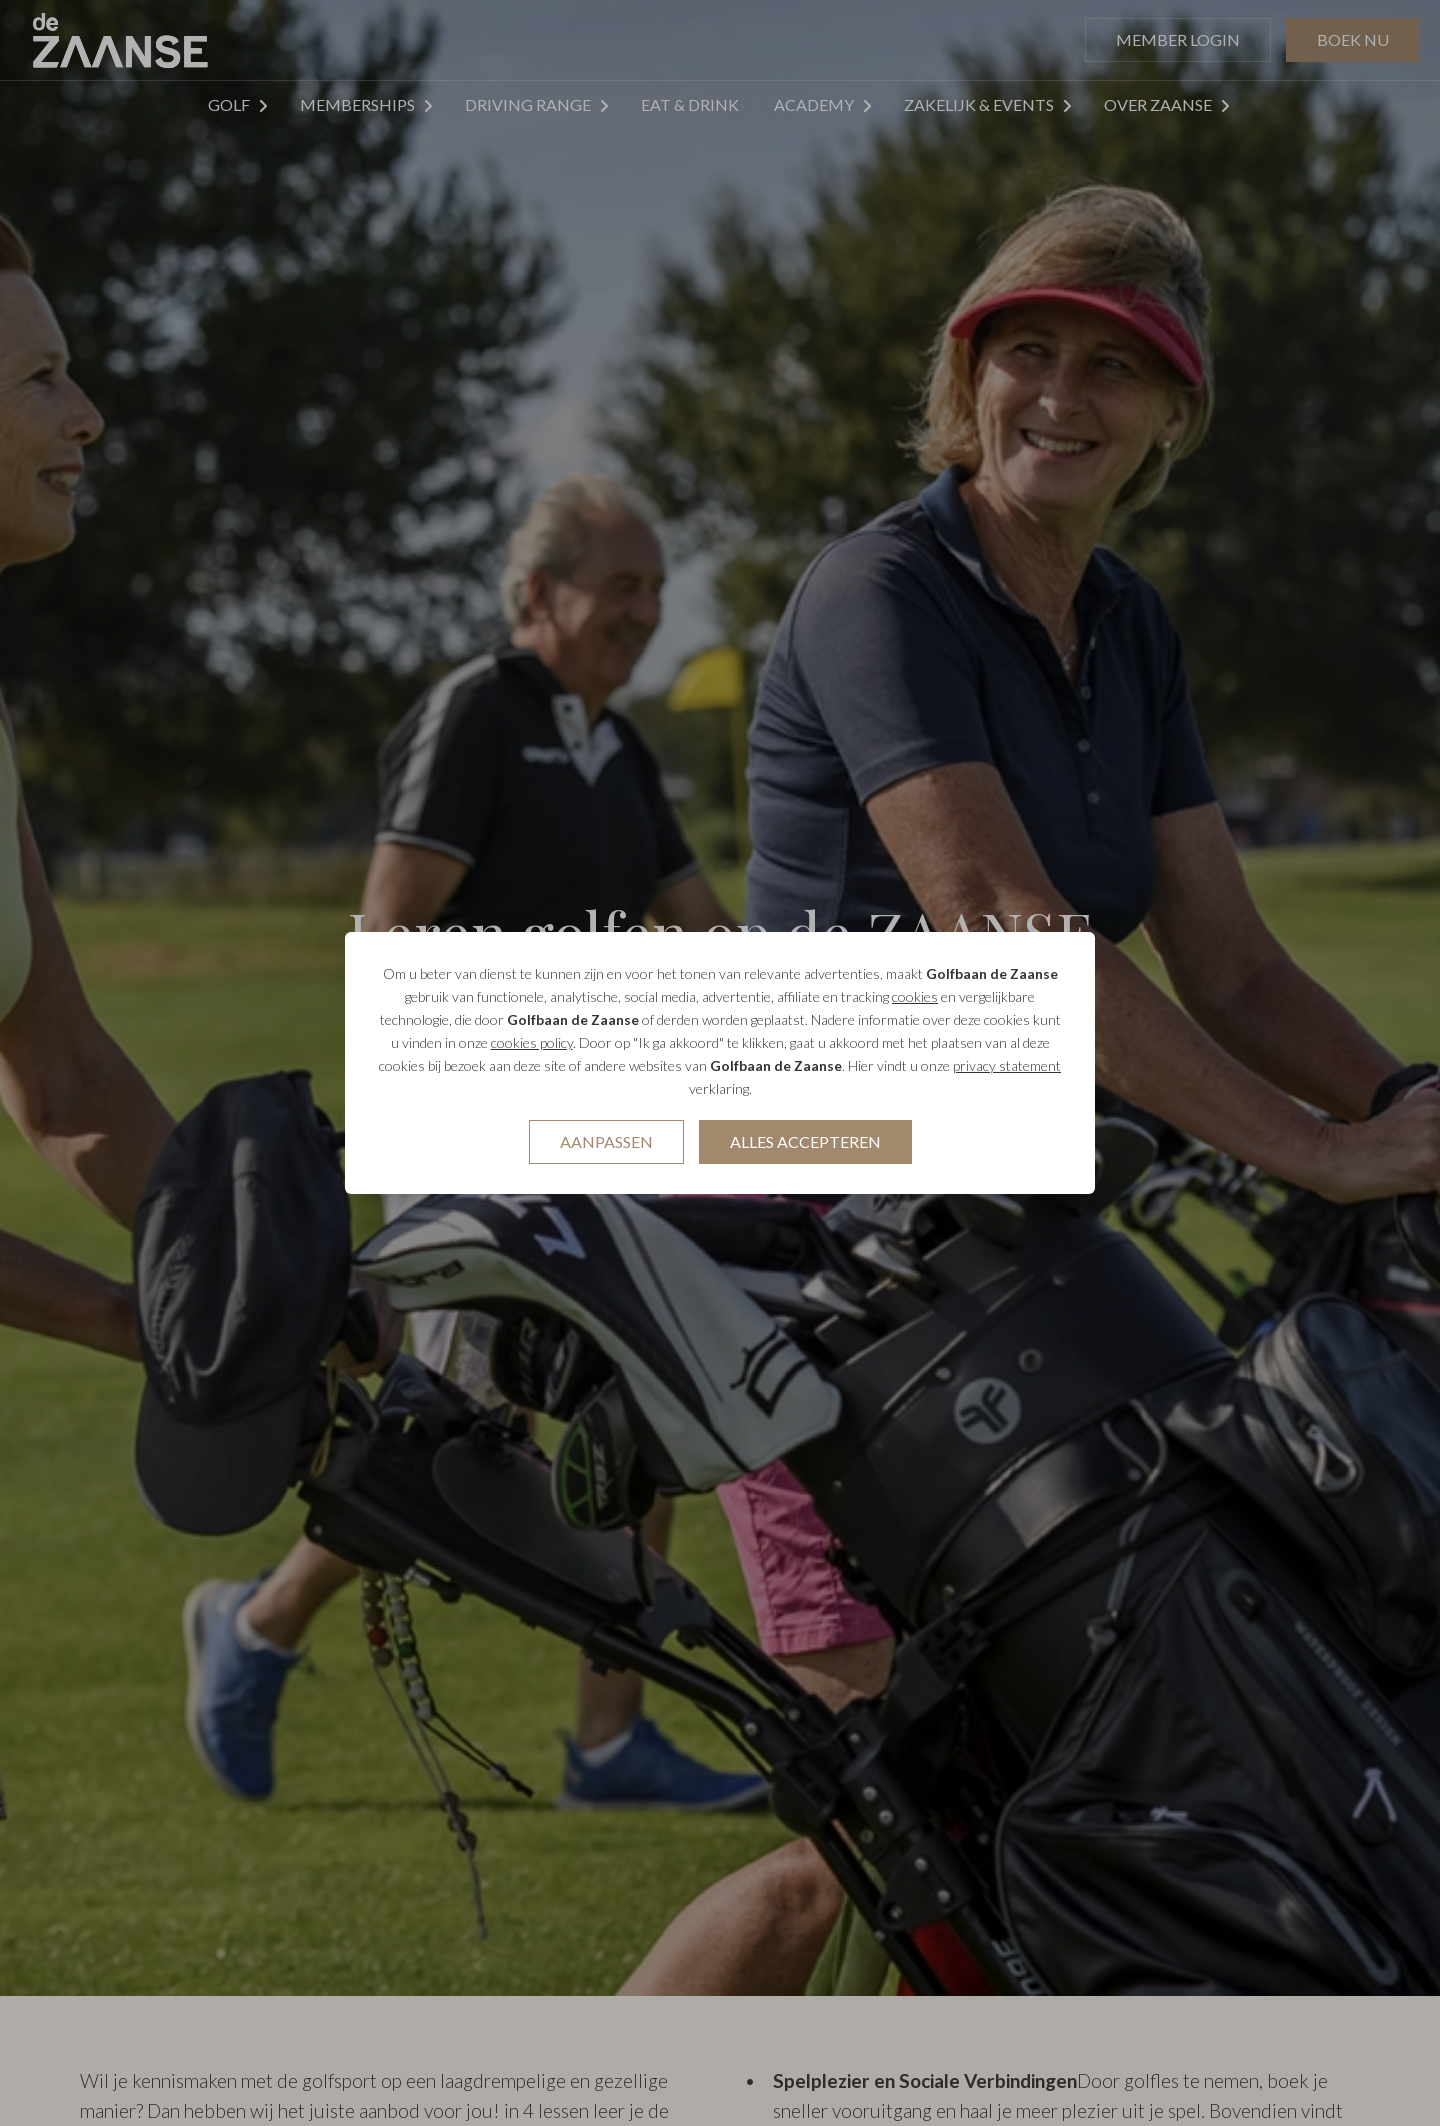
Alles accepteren (805, 1141)
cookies (915, 996)
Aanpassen (606, 1141)
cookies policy (532, 1042)
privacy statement (1007, 1065)
